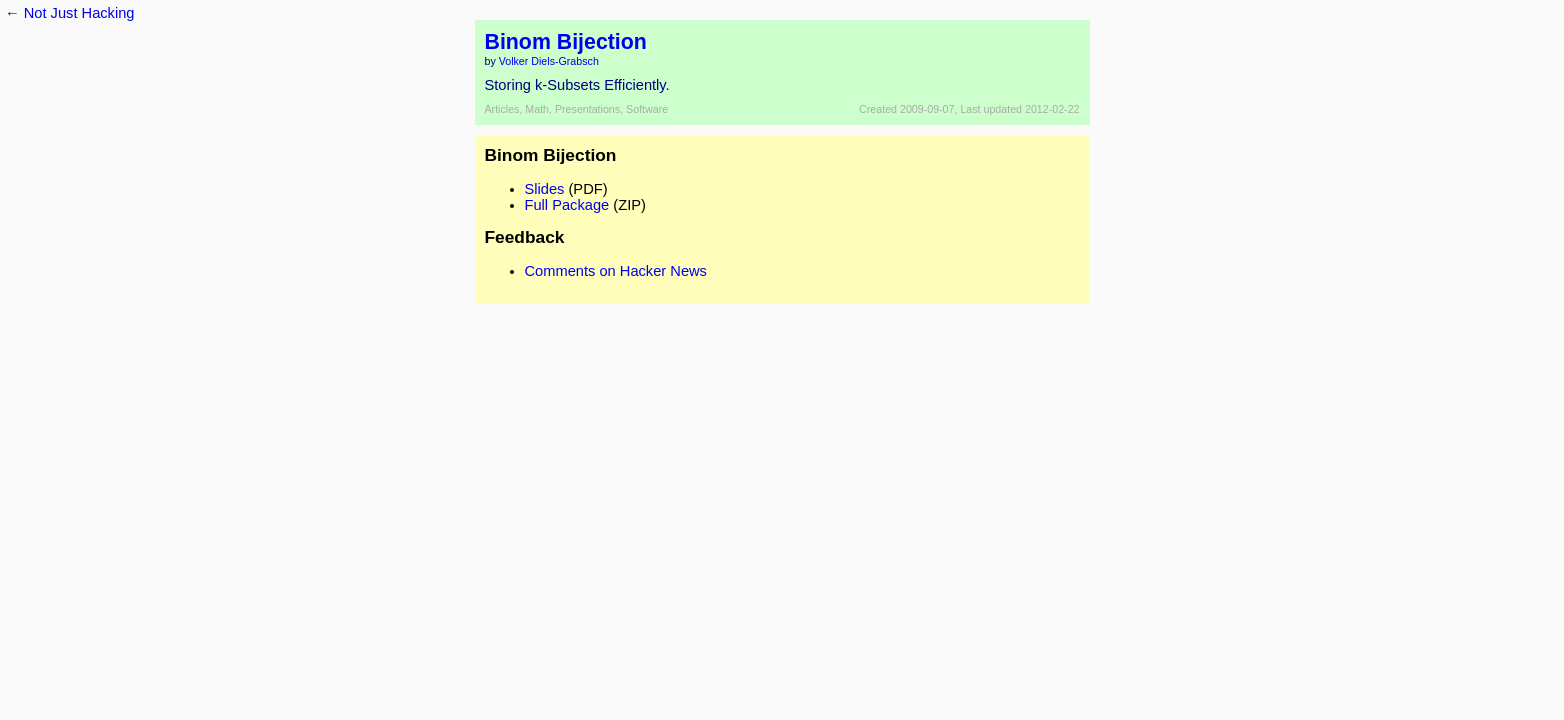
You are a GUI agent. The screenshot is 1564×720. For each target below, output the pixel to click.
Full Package (567, 205)
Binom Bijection (566, 42)
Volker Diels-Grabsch (549, 61)
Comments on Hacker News (616, 271)
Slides (545, 189)
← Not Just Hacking (70, 13)
